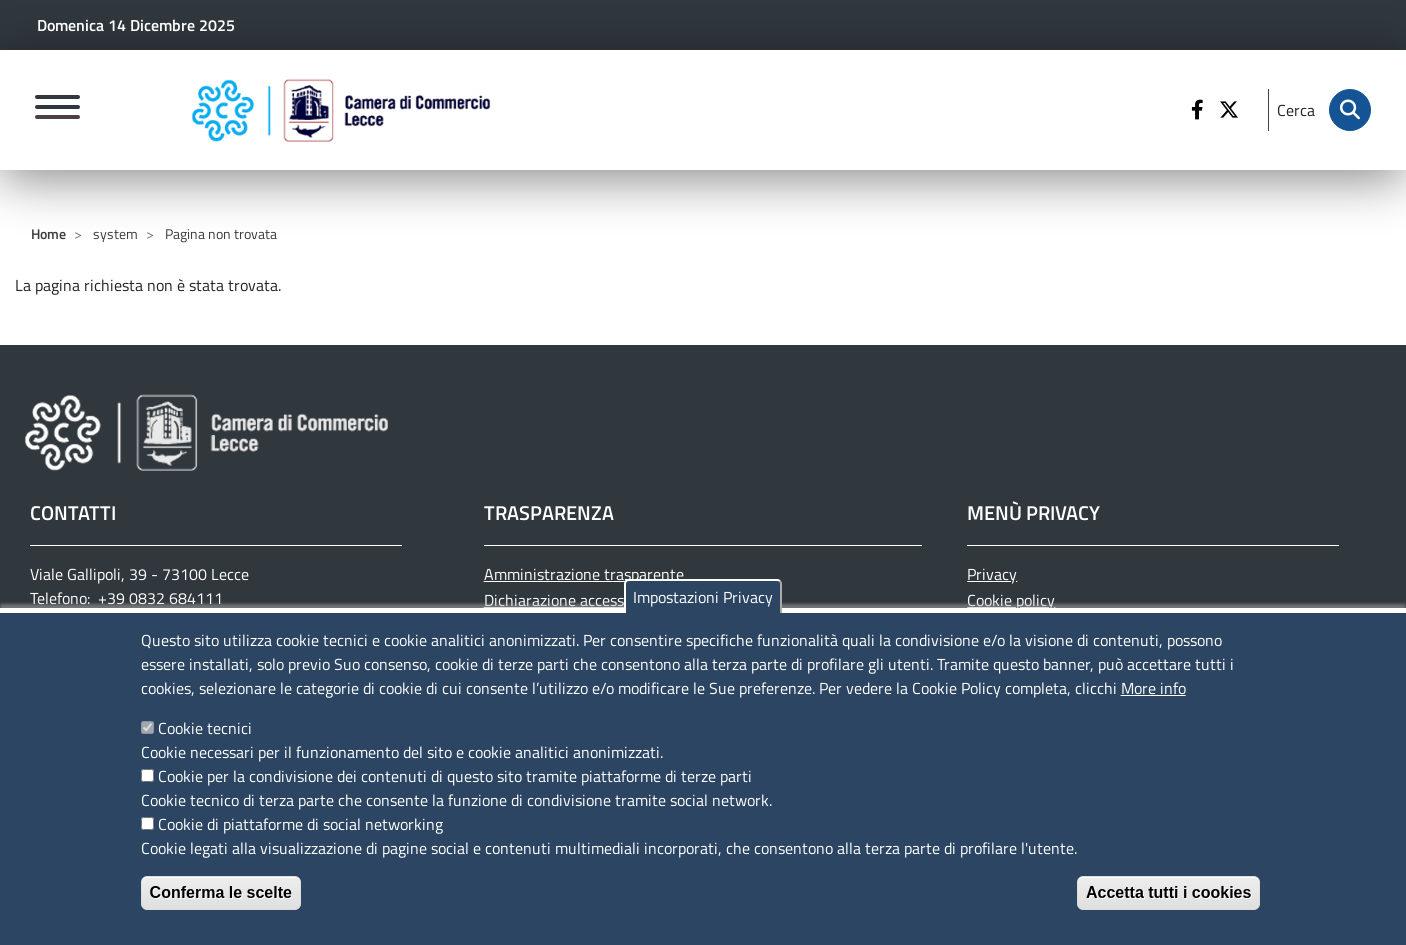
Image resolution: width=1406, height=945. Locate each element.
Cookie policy (1011, 600)
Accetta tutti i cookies (1168, 909)
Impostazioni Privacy (703, 614)
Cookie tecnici (205, 745)
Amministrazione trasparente (584, 574)
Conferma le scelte (221, 909)
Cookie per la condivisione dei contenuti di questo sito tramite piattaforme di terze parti (455, 793)
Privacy (992, 574)
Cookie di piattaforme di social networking (300, 841)
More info (1153, 705)
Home (48, 233)
